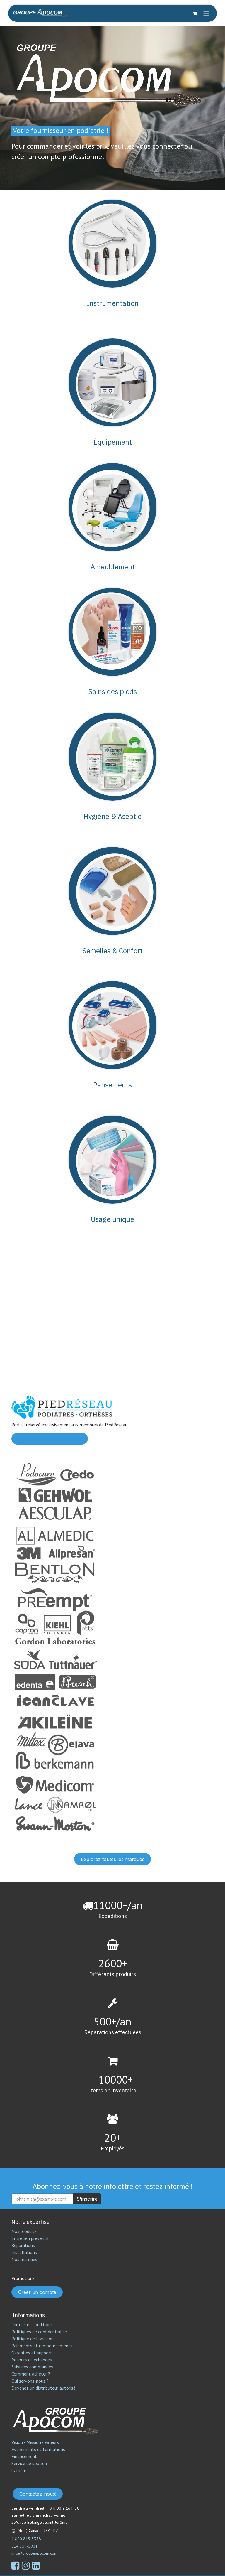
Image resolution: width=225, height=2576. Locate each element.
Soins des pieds (112, 691)
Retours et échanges (31, 2360)
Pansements (112, 1084)
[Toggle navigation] (206, 13)
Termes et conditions (32, 2324)
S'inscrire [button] (87, 2199)
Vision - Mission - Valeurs (35, 2442)
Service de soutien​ (29, 2463)
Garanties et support (31, 2353)
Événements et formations (38, 2449)
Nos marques (24, 2259)
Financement (24, 2456)
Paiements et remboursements (41, 2346)
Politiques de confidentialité (39, 2331)
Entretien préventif (30, 2238)
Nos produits (24, 2231)
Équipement (112, 442)
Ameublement (113, 566)
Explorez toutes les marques (112, 1859)
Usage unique (112, 1219)
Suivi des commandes (32, 2367)
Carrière (18, 2470)
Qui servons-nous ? (30, 2381)
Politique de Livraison (32, 2338)
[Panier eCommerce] (194, 13)
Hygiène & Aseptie (113, 816)
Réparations (23, 2245)
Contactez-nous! (37, 2494)
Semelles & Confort (112, 950)
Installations (24, 2252)
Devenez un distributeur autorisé (44, 2388)
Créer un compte (37, 2292)
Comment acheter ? (30, 2374)
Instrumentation (113, 303)
